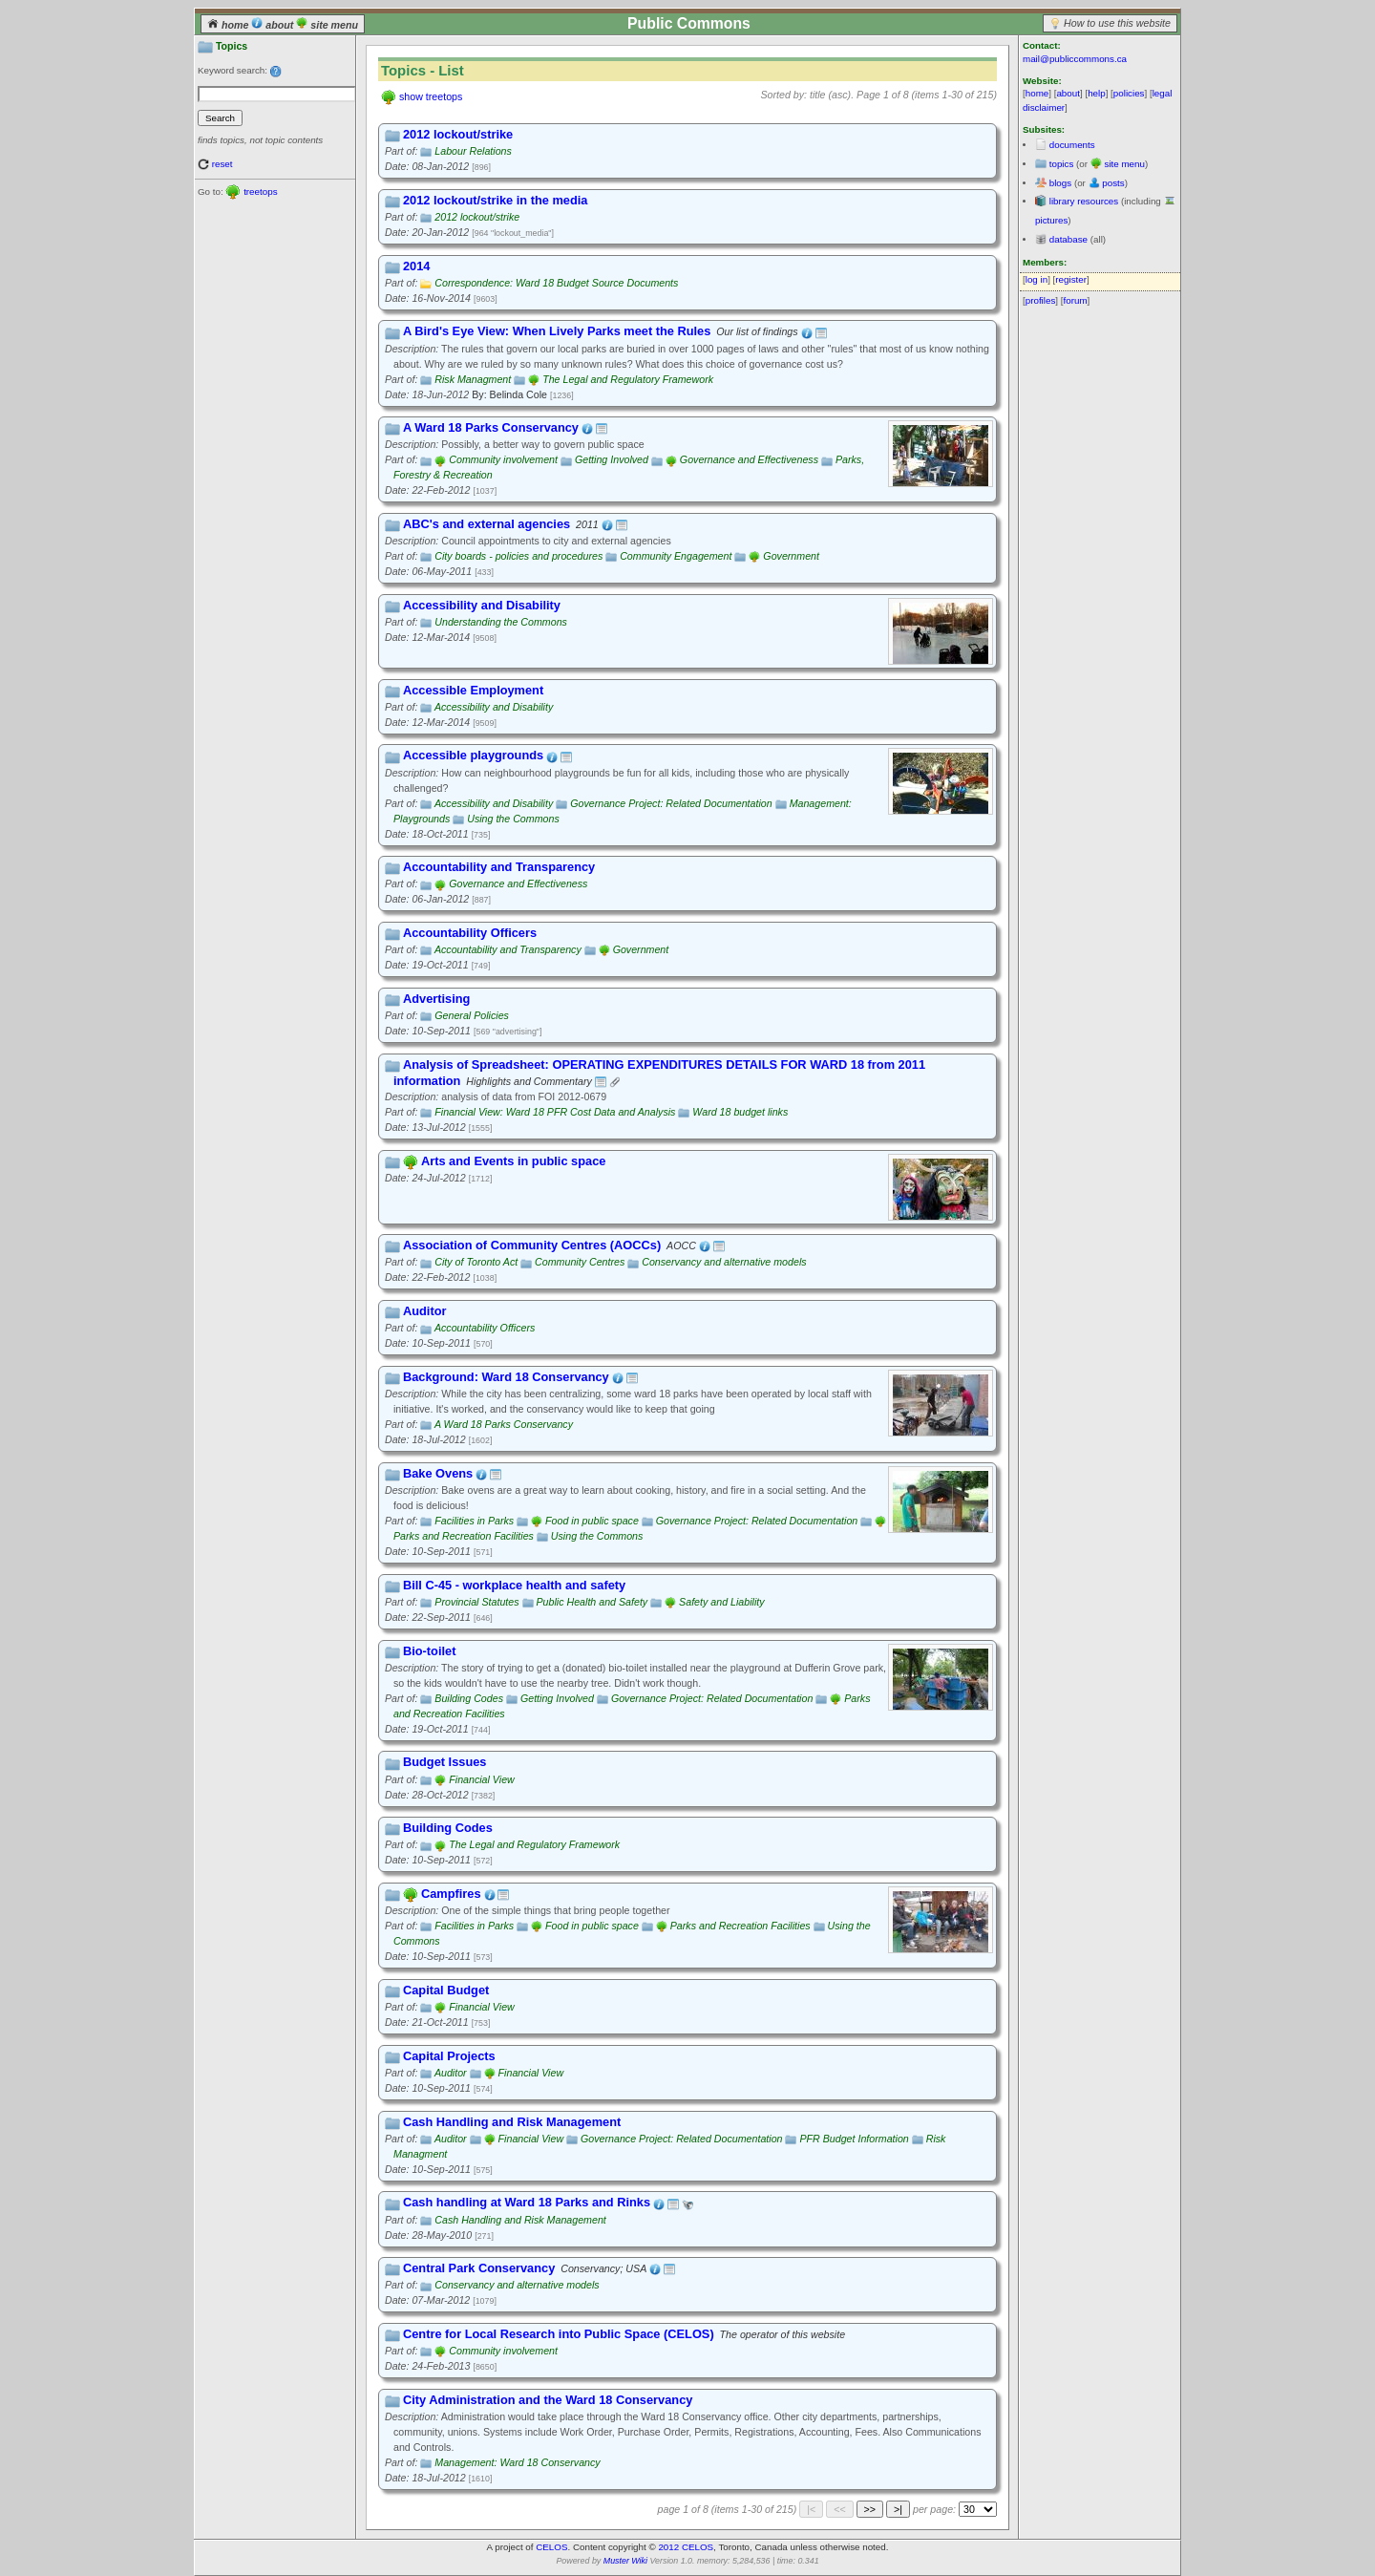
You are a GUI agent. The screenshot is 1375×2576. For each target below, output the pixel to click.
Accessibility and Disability (493, 707)
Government (791, 556)
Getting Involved (611, 459)
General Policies (471, 1015)
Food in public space (592, 1520)
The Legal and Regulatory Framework (627, 379)
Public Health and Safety (592, 1601)
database (1068, 239)
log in (1036, 279)
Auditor (450, 2072)
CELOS (551, 2547)
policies (1129, 93)
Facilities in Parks (474, 1520)
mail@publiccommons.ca (1075, 58)
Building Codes (468, 1698)
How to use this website (1117, 23)
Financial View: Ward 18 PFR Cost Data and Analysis (554, 1112)
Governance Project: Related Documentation (671, 803)
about (273, 25)
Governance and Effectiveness (749, 459)
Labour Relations (473, 151)
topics (1061, 164)
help (1097, 93)
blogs (1060, 183)
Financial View (482, 1779)
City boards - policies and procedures (518, 556)
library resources (1083, 201)
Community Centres (579, 1261)
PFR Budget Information (853, 2138)
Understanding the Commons (500, 622)
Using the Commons (513, 818)
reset (222, 164)
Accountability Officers (484, 1327)
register (1071, 279)
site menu (327, 25)
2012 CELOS (685, 2547)
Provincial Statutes (476, 1601)
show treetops (430, 96)
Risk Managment (472, 379)
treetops (260, 191)
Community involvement (503, 459)
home (229, 25)
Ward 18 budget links (740, 1112)
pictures (1051, 220)
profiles (1041, 300)
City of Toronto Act (476, 1261)
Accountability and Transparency (508, 949)
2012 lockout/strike (476, 217)
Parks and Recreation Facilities (463, 1536)
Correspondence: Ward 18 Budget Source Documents (556, 282)
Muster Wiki (625, 2560)
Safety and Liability (721, 1601)
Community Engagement (675, 556)
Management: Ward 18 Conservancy (517, 2462)
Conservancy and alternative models (724, 1261)
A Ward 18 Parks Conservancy (503, 1424)
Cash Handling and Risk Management (519, 2219)
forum (1076, 300)
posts (1113, 183)
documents (1072, 144)
